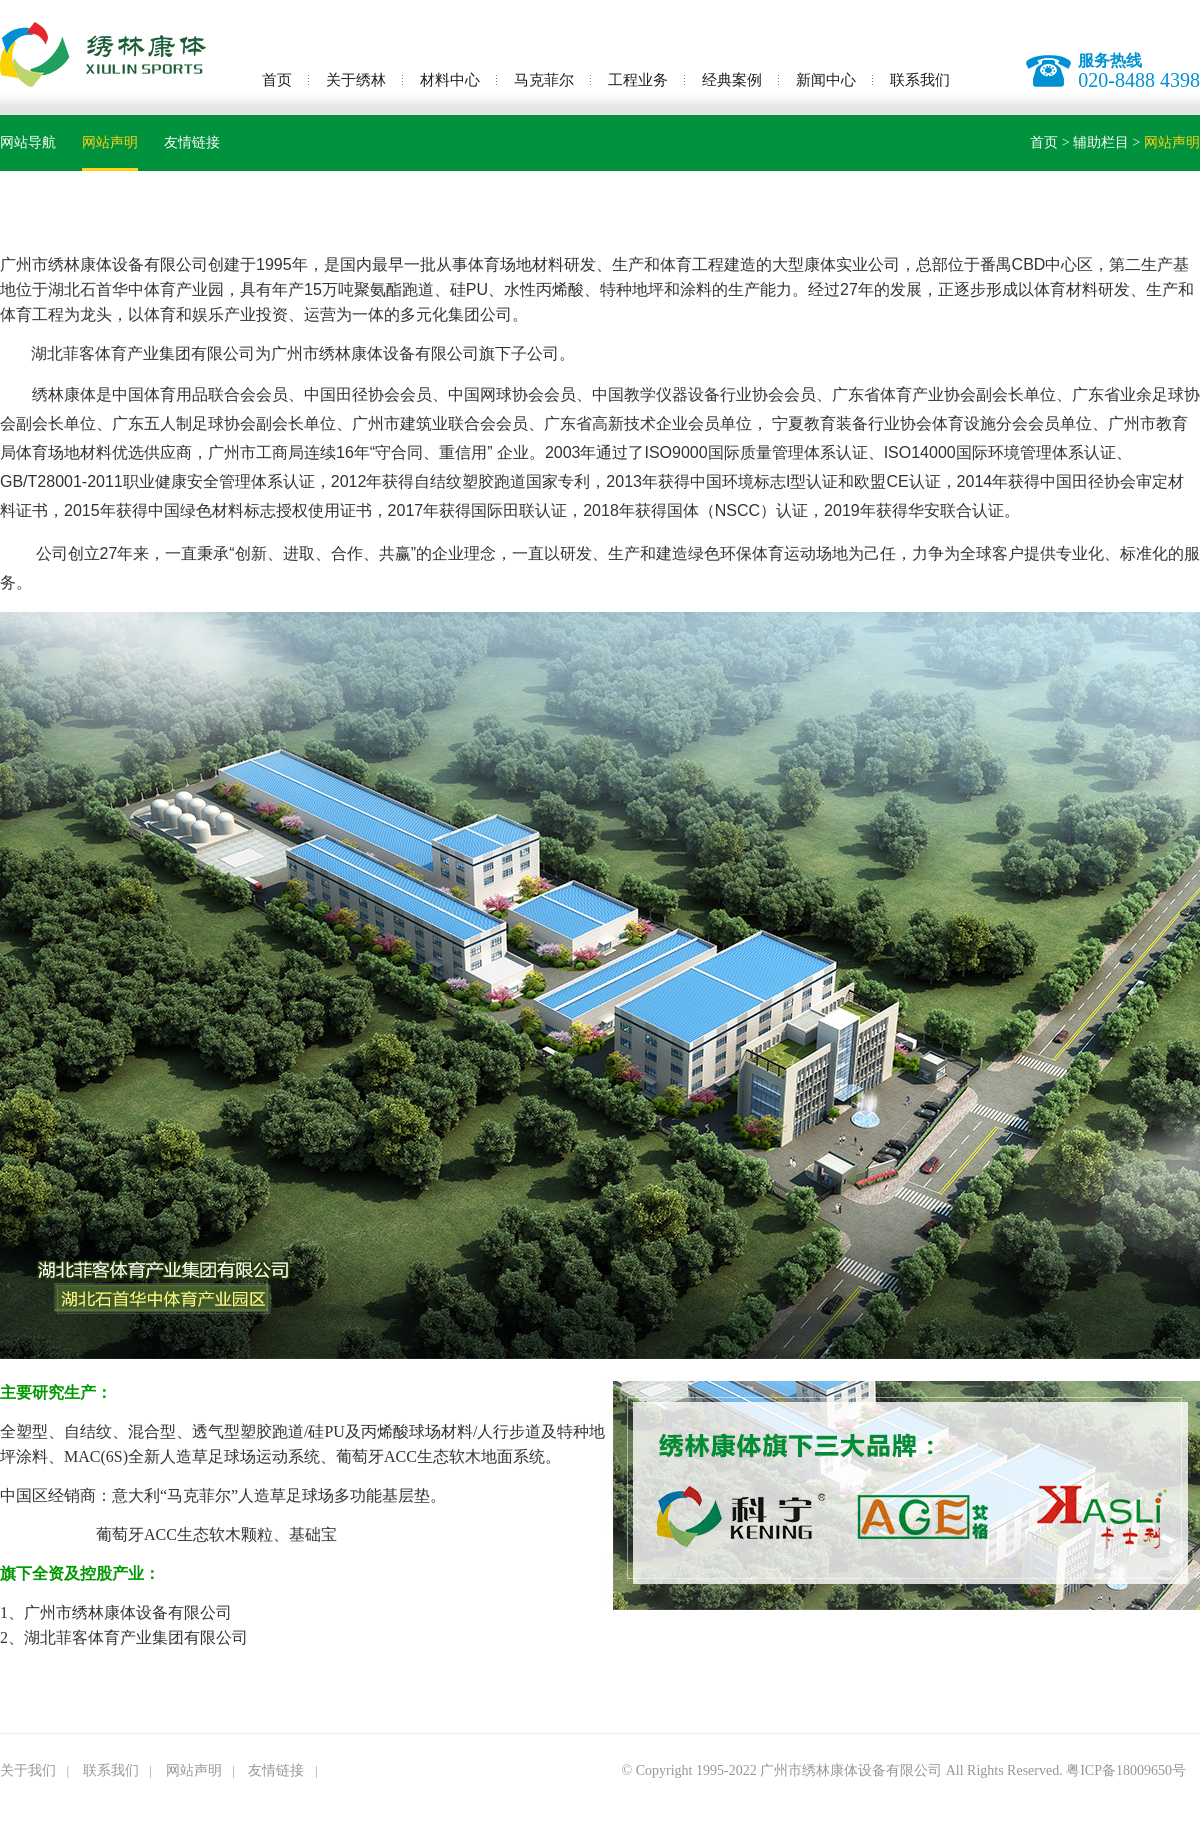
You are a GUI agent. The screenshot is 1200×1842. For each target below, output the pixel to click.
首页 (277, 80)
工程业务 (638, 80)
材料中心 (450, 80)
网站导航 (28, 142)
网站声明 (110, 142)
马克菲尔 (544, 80)
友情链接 (192, 142)
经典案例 (732, 80)
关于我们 (28, 1770)
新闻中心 (826, 80)
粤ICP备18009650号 (1126, 1770)
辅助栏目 (1101, 142)
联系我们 (920, 80)
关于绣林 (356, 80)
